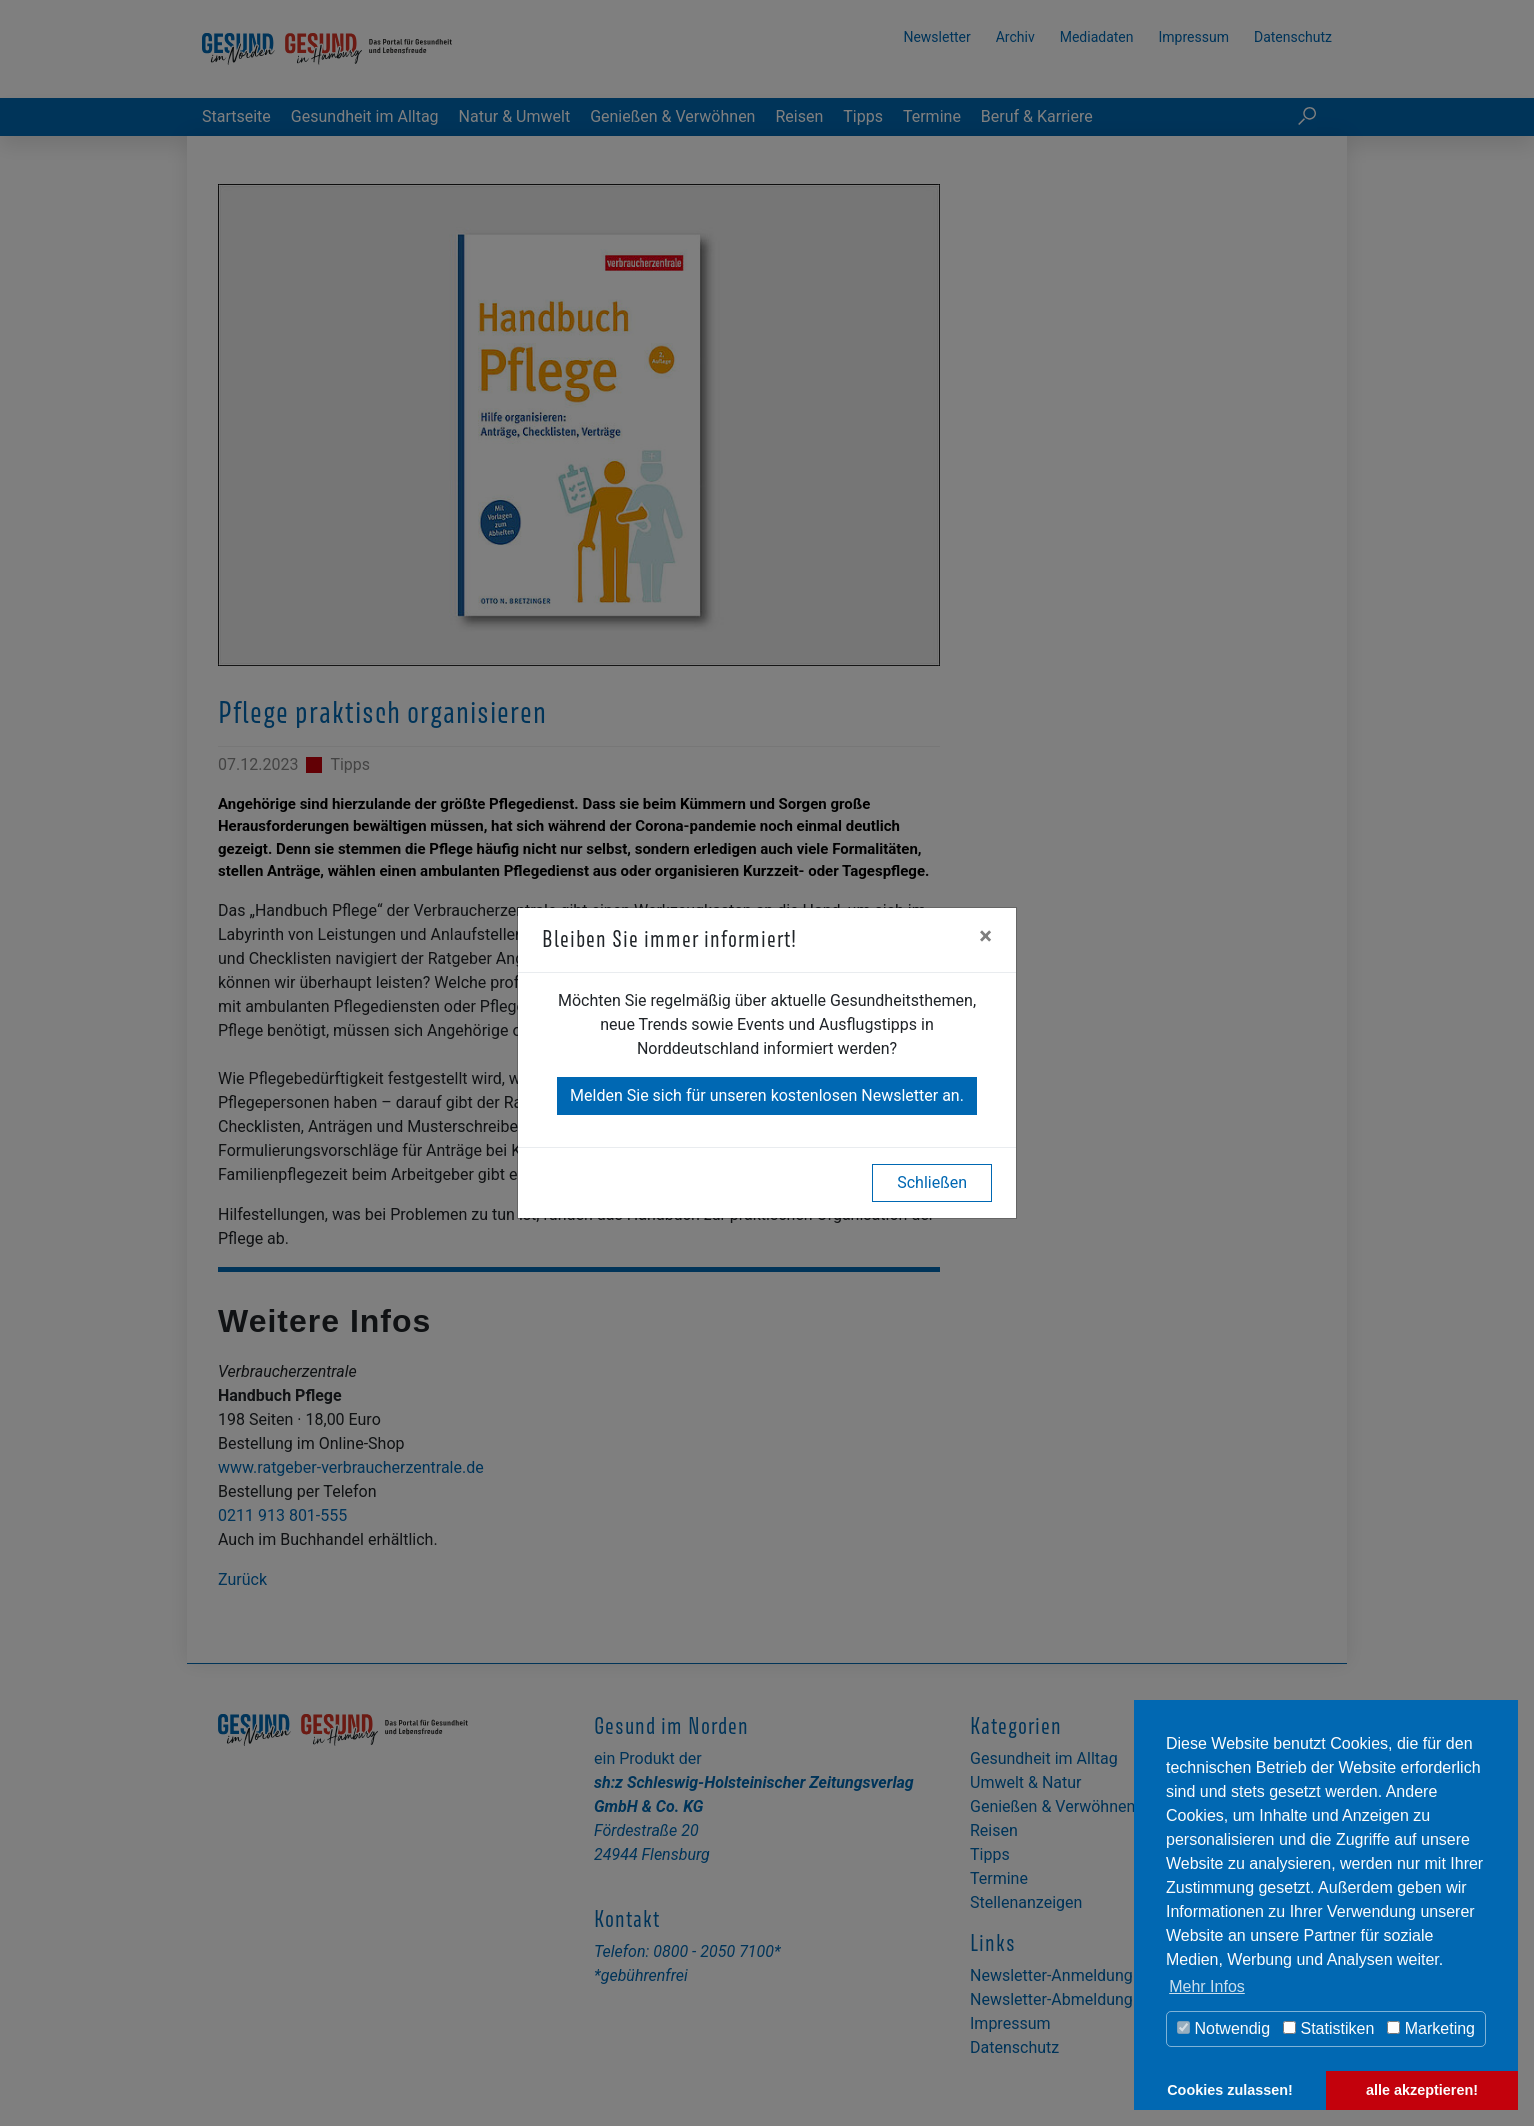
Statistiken (1328, 2028)
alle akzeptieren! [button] (1422, 2090)
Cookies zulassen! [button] (1230, 2090)
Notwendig (1223, 2028)
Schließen (932, 1182)
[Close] (985, 936)
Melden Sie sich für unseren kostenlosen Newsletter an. (767, 1095)
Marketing (1431, 2028)
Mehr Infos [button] (1207, 1986)
